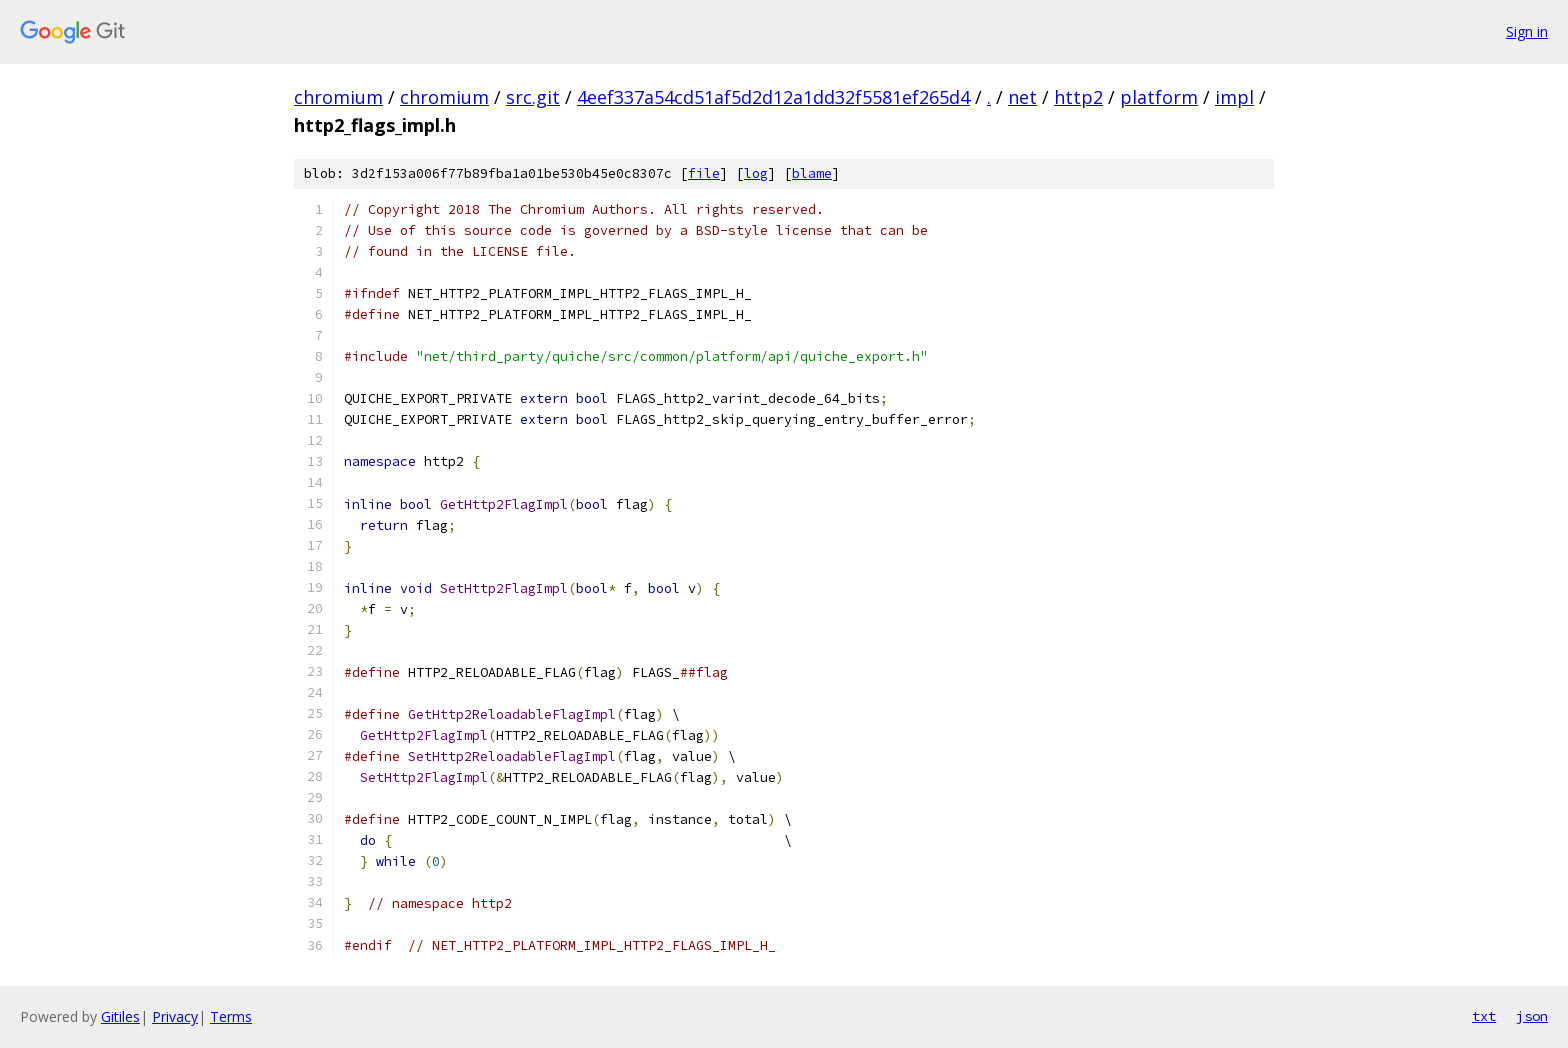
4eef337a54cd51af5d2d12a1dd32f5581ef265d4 (773, 97)
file (704, 173)
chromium (338, 97)
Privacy (175, 1016)
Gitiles (120, 1016)
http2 (1078, 97)
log (756, 173)
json (1532, 1016)
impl (1234, 97)
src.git (533, 97)
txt (1484, 1016)
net (1022, 97)
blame (812, 173)
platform (1159, 97)
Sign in (1527, 31)
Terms (231, 1016)
